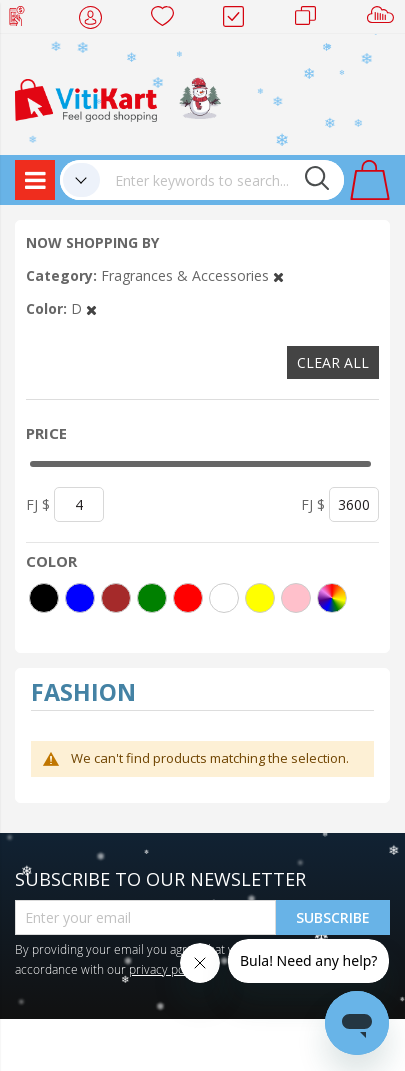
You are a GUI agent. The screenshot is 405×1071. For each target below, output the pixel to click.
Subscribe (333, 917)
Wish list (168, 20)
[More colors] (332, 598)
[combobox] (222, 180)
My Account (96, 20)
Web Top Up (24, 20)
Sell (384, 20)
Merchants (312, 20)
